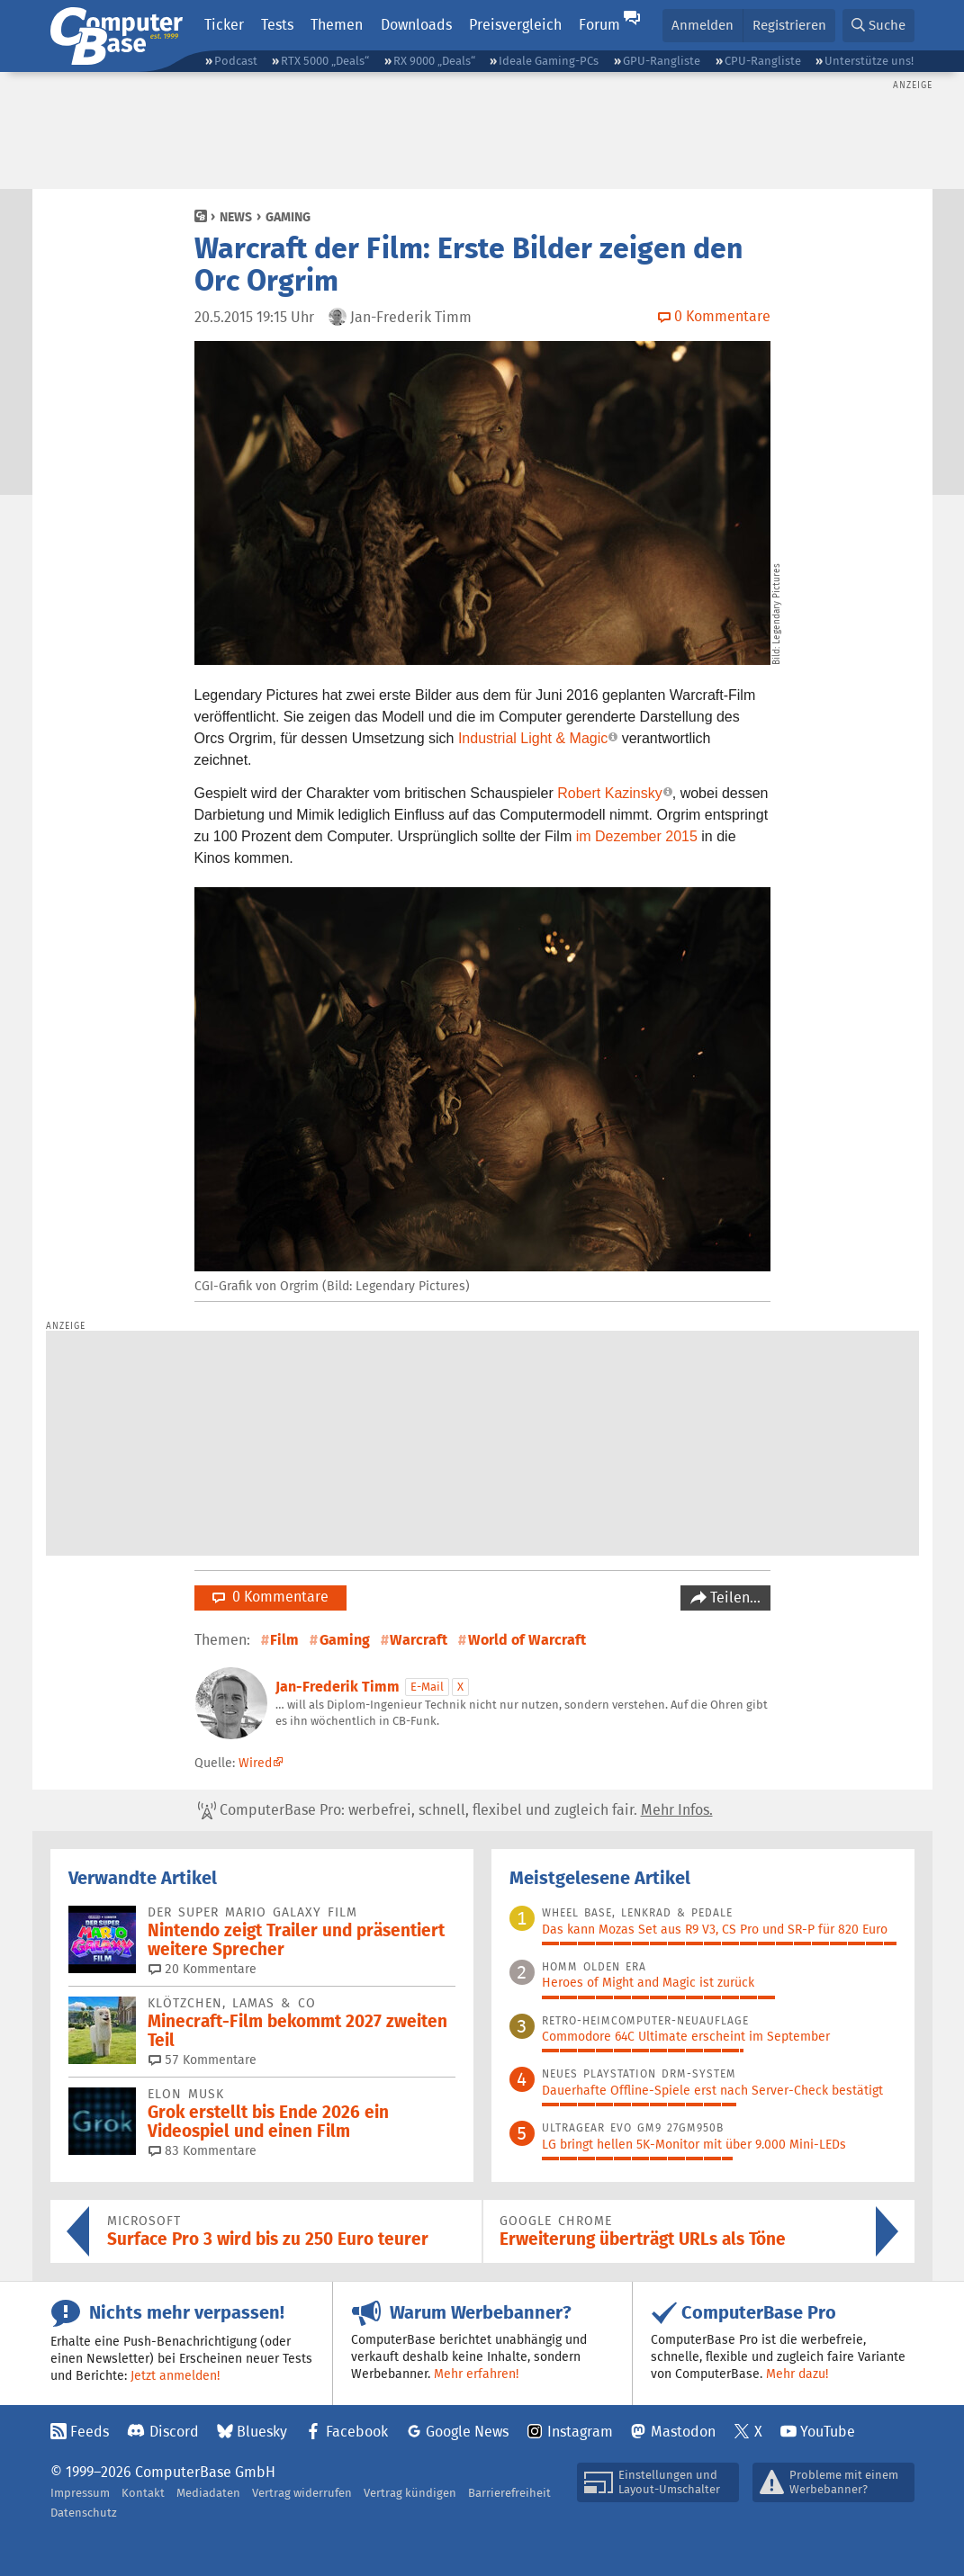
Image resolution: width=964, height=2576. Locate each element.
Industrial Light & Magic (533, 738)
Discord (174, 2431)
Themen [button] (337, 24)
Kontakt (143, 2492)
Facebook (357, 2431)
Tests (277, 24)
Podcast (235, 60)
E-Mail (427, 1686)
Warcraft (418, 1639)
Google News (467, 2431)
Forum (599, 24)
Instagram (580, 2431)
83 (203, 2150)
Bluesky (262, 2431)
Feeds (89, 2431)
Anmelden (702, 24)
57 (203, 2060)
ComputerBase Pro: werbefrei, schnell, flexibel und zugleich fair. (455, 1810)
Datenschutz (83, 2512)
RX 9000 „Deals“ (434, 60)
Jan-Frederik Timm (337, 1686)
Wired (255, 1763)
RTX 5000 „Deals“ (325, 60)
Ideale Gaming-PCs (549, 60)
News (236, 217)
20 (203, 1969)
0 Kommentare (270, 1596)
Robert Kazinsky (609, 793)
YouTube (827, 2431)
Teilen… (734, 1597)
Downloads (416, 24)
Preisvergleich (515, 24)
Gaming (288, 217)
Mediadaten (208, 2492)
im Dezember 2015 (637, 836)
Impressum (80, 2492)
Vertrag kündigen (410, 2492)
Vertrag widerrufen (302, 2492)
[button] (878, 25)
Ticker (224, 24)
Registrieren (789, 24)
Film (284, 1639)
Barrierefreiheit (509, 2492)
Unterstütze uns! (869, 60)
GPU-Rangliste (661, 60)
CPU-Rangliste (763, 60)
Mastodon (683, 2431)
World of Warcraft (527, 1639)
